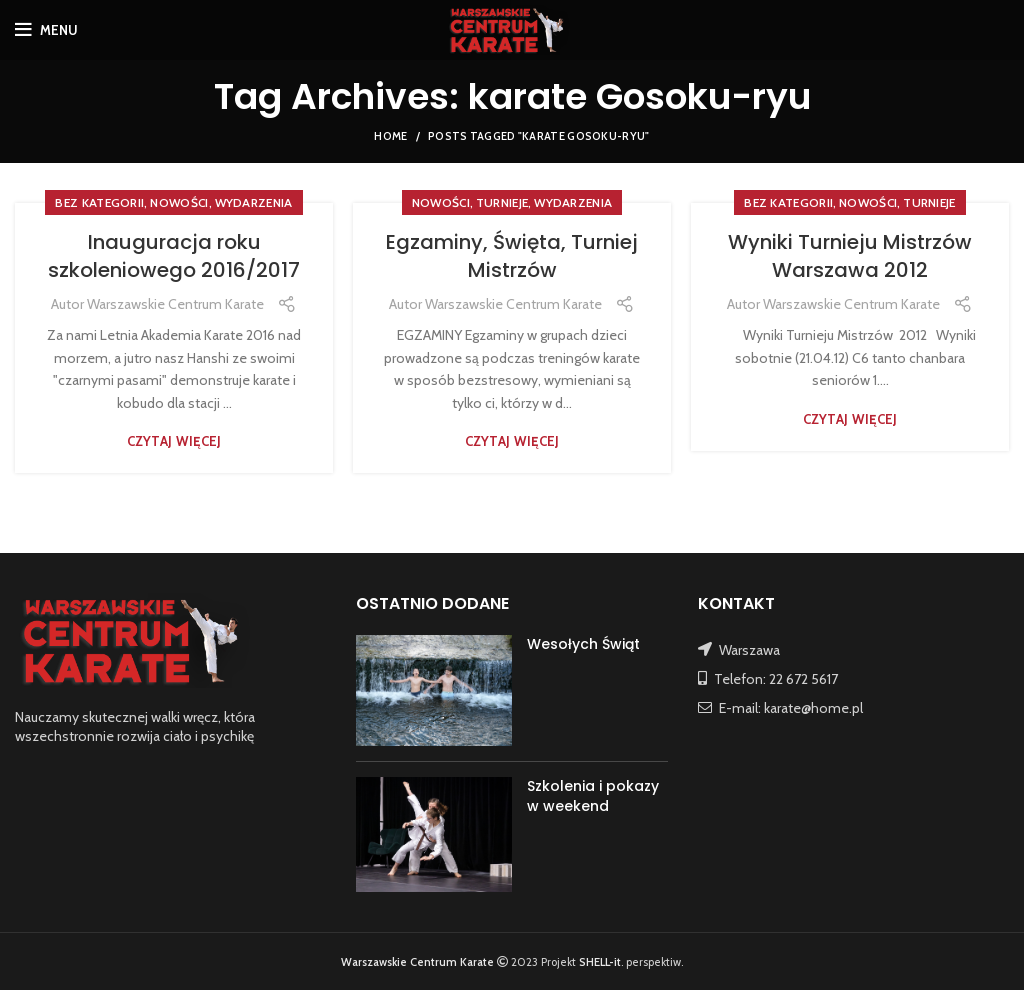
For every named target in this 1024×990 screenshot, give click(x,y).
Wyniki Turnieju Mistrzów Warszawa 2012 (850, 256)
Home (390, 136)
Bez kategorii (99, 202)
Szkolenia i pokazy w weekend (593, 796)
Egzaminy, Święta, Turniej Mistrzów (512, 256)
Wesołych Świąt (583, 644)
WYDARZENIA (254, 202)
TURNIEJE (502, 202)
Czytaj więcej (174, 441)
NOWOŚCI (179, 202)
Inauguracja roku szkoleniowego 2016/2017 (174, 256)
